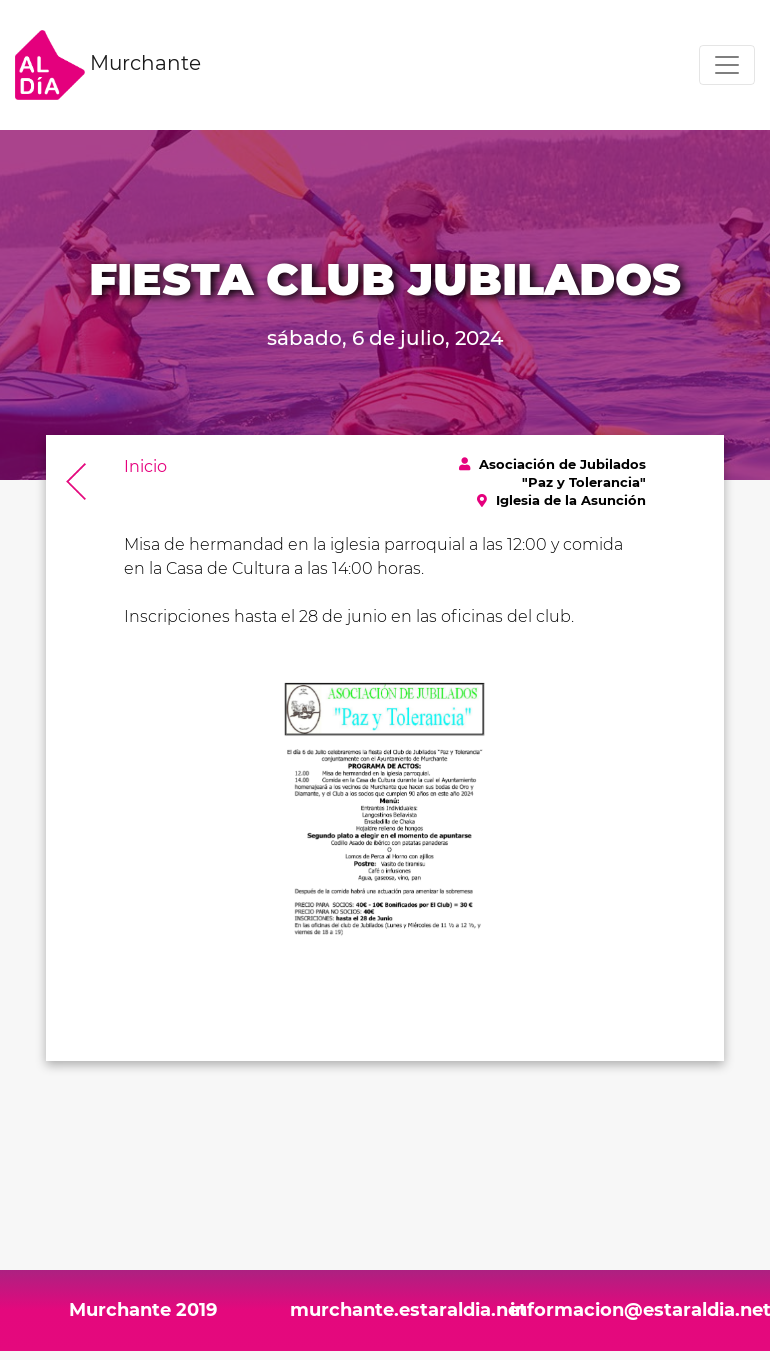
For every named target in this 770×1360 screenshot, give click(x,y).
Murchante (108, 65)
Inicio (145, 466)
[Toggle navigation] (727, 65)
